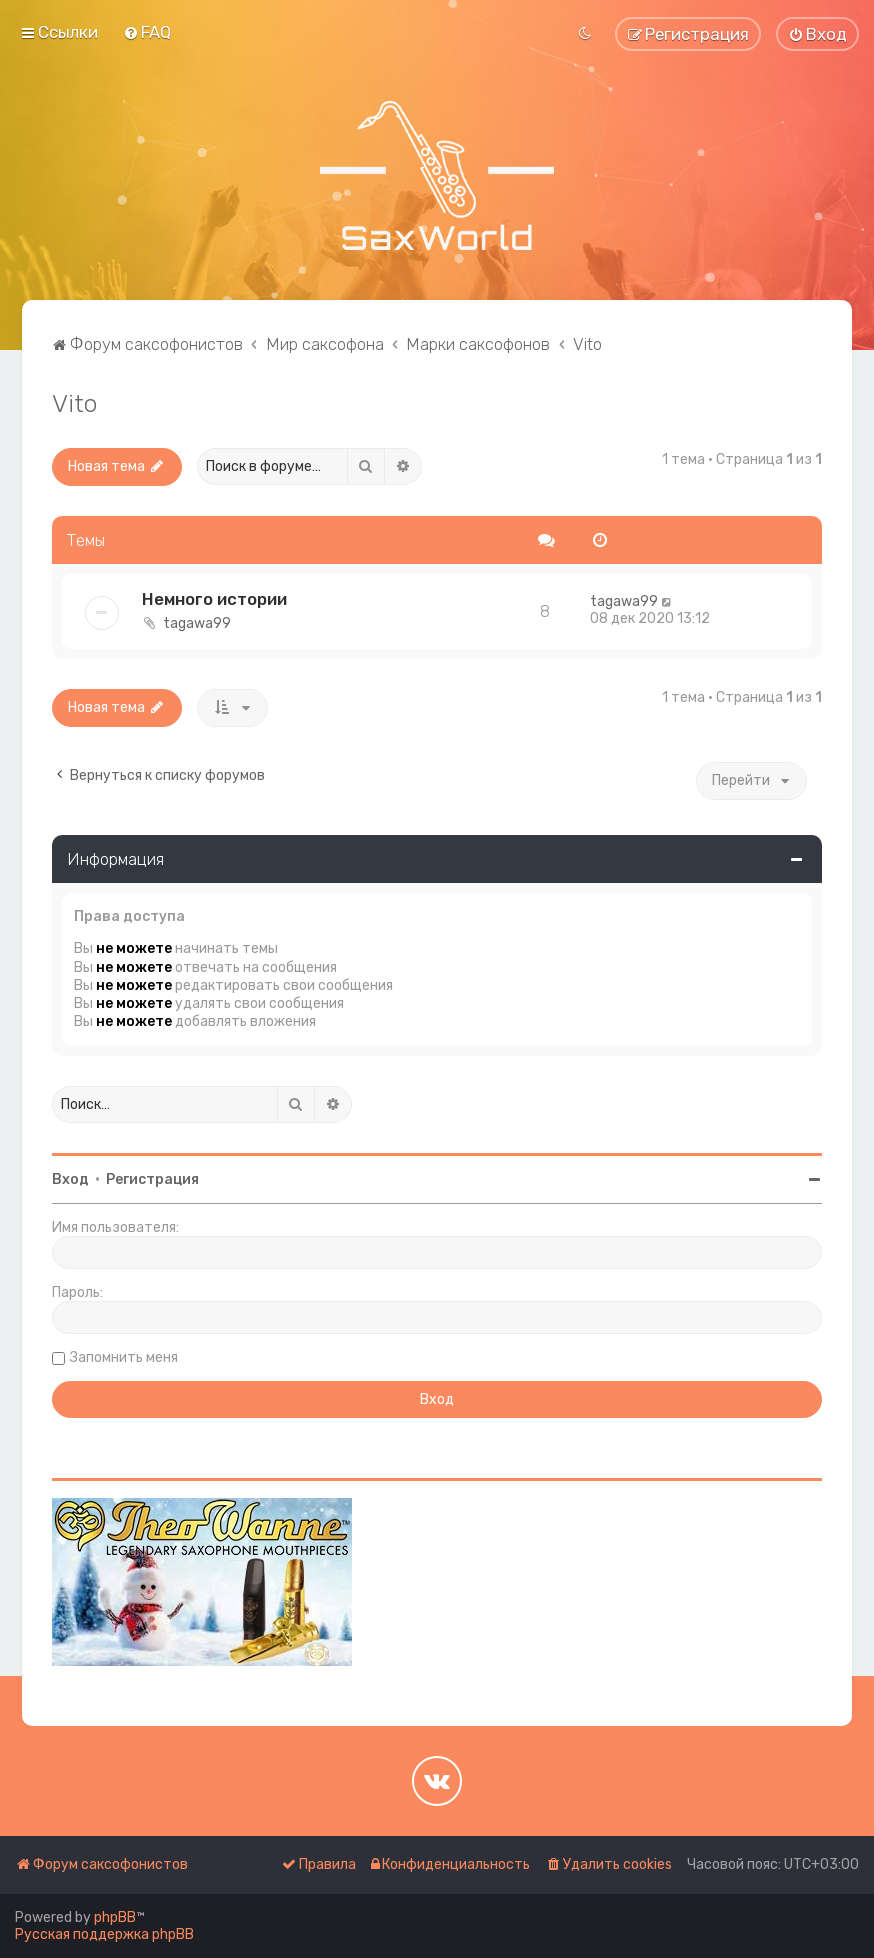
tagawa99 (197, 623)
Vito (74, 403)
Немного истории (214, 599)
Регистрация (152, 1179)
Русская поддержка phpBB (104, 1934)
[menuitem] (147, 32)
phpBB (115, 1917)
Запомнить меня (124, 1357)
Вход (70, 1179)
